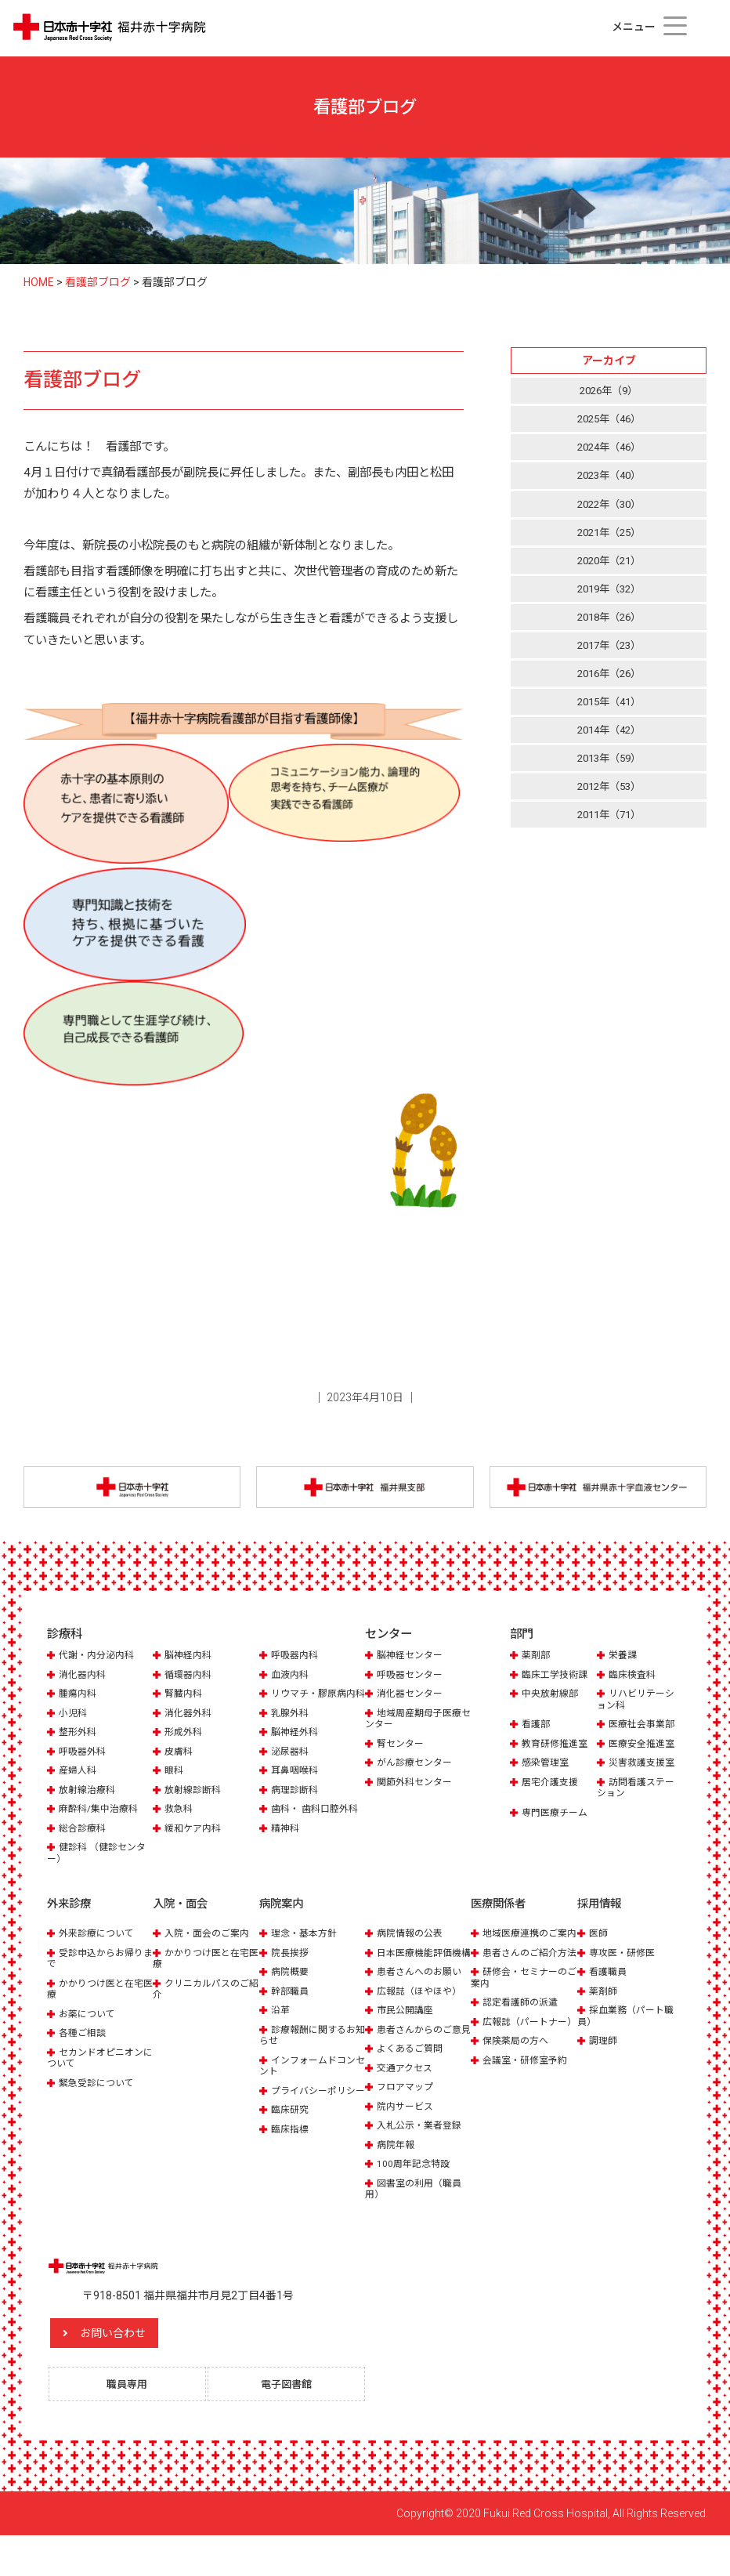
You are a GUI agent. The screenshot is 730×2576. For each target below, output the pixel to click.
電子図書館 (293, 2423)
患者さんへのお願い (422, 1997)
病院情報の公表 (412, 1948)
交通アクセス (407, 2104)
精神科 (286, 1844)
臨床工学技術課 (557, 1678)
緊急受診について (99, 2097)
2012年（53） (608, 798)
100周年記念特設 (415, 2201)
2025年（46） (608, 420)
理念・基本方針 (306, 1948)
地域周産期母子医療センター (416, 1722)
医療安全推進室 (644, 1747)
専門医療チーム (557, 1816)
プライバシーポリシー (311, 2110)
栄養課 (624, 1659)
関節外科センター (417, 1786)
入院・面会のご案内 (210, 1948)
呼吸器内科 (296, 1659)
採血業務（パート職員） (629, 2030)
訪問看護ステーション (638, 1791)
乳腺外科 (291, 1728)
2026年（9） (608, 391)
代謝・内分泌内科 (99, 1659)
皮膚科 (179, 1767)
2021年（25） (608, 537)
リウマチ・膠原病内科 (311, 1703)
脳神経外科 (296, 1747)
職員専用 (135, 2423)
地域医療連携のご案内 (522, 1953)
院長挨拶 (291, 1967)
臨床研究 (291, 2135)
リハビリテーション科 (638, 1703)
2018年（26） (608, 624)
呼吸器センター (412, 1678)
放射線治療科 (89, 1805)
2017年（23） (608, 653)
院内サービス (407, 2143)
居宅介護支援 (552, 1786)
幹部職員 (291, 2005)
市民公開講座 (407, 2036)
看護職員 (609, 1986)
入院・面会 (182, 1919)
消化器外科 (189, 1728)
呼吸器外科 (84, 1767)
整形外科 (79, 1747)
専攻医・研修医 (624, 1967)
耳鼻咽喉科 (296, 1786)
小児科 (74, 1728)
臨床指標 (291, 2155)
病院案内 (282, 1919)
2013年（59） (608, 769)
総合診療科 (84, 1844)
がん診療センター (417, 1767)
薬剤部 (537, 1659)
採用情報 (600, 1919)
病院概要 (291, 1986)
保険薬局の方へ (518, 2089)
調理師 (604, 2055)
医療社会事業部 (644, 1728)
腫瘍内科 (79, 1698)
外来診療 (70, 1919)
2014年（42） (608, 740)
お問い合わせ (145, 2370)
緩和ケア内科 (195, 1844)
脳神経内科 (189, 1659)
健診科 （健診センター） (100, 1868)
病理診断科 (296, 1805)
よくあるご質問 (412, 2086)
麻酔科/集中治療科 (101, 1824)
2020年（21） (608, 566)
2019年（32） (608, 595)
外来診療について (99, 1948)
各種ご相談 (84, 2047)
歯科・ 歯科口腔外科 (318, 1824)
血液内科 (291, 1678)
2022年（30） (608, 508)
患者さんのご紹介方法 (522, 1984)
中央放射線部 (552, 1698)
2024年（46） (608, 450)
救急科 (179, 1824)
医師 (599, 1948)
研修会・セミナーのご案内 (522, 2014)
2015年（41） (608, 711)
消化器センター (412, 1698)
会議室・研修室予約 (528, 2108)
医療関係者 (500, 1919)
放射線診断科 (195, 1805)
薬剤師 (604, 2005)
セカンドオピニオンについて (98, 2071)
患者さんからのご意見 (416, 2060)
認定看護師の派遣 (523, 2039)
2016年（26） (608, 682)
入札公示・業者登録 (422, 2162)
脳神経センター (412, 1659)
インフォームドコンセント (311, 2079)
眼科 (174, 1786)
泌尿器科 (291, 1767)
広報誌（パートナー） (517, 2063)
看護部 (537, 1728)
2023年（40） (608, 479)
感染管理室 (547, 1767)
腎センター (402, 1747)
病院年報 (397, 2181)
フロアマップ (407, 2124)
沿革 (281, 2025)
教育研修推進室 (557, 1747)
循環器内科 (189, 1678)
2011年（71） (608, 827)
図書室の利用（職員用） (416, 2225)
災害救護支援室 (644, 1767)
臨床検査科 (634, 1678)
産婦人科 (79, 1786)
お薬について (89, 2028)
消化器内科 (84, 1678)
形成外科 (184, 1747)
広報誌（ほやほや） (422, 2017)
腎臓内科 (184, 1698)
